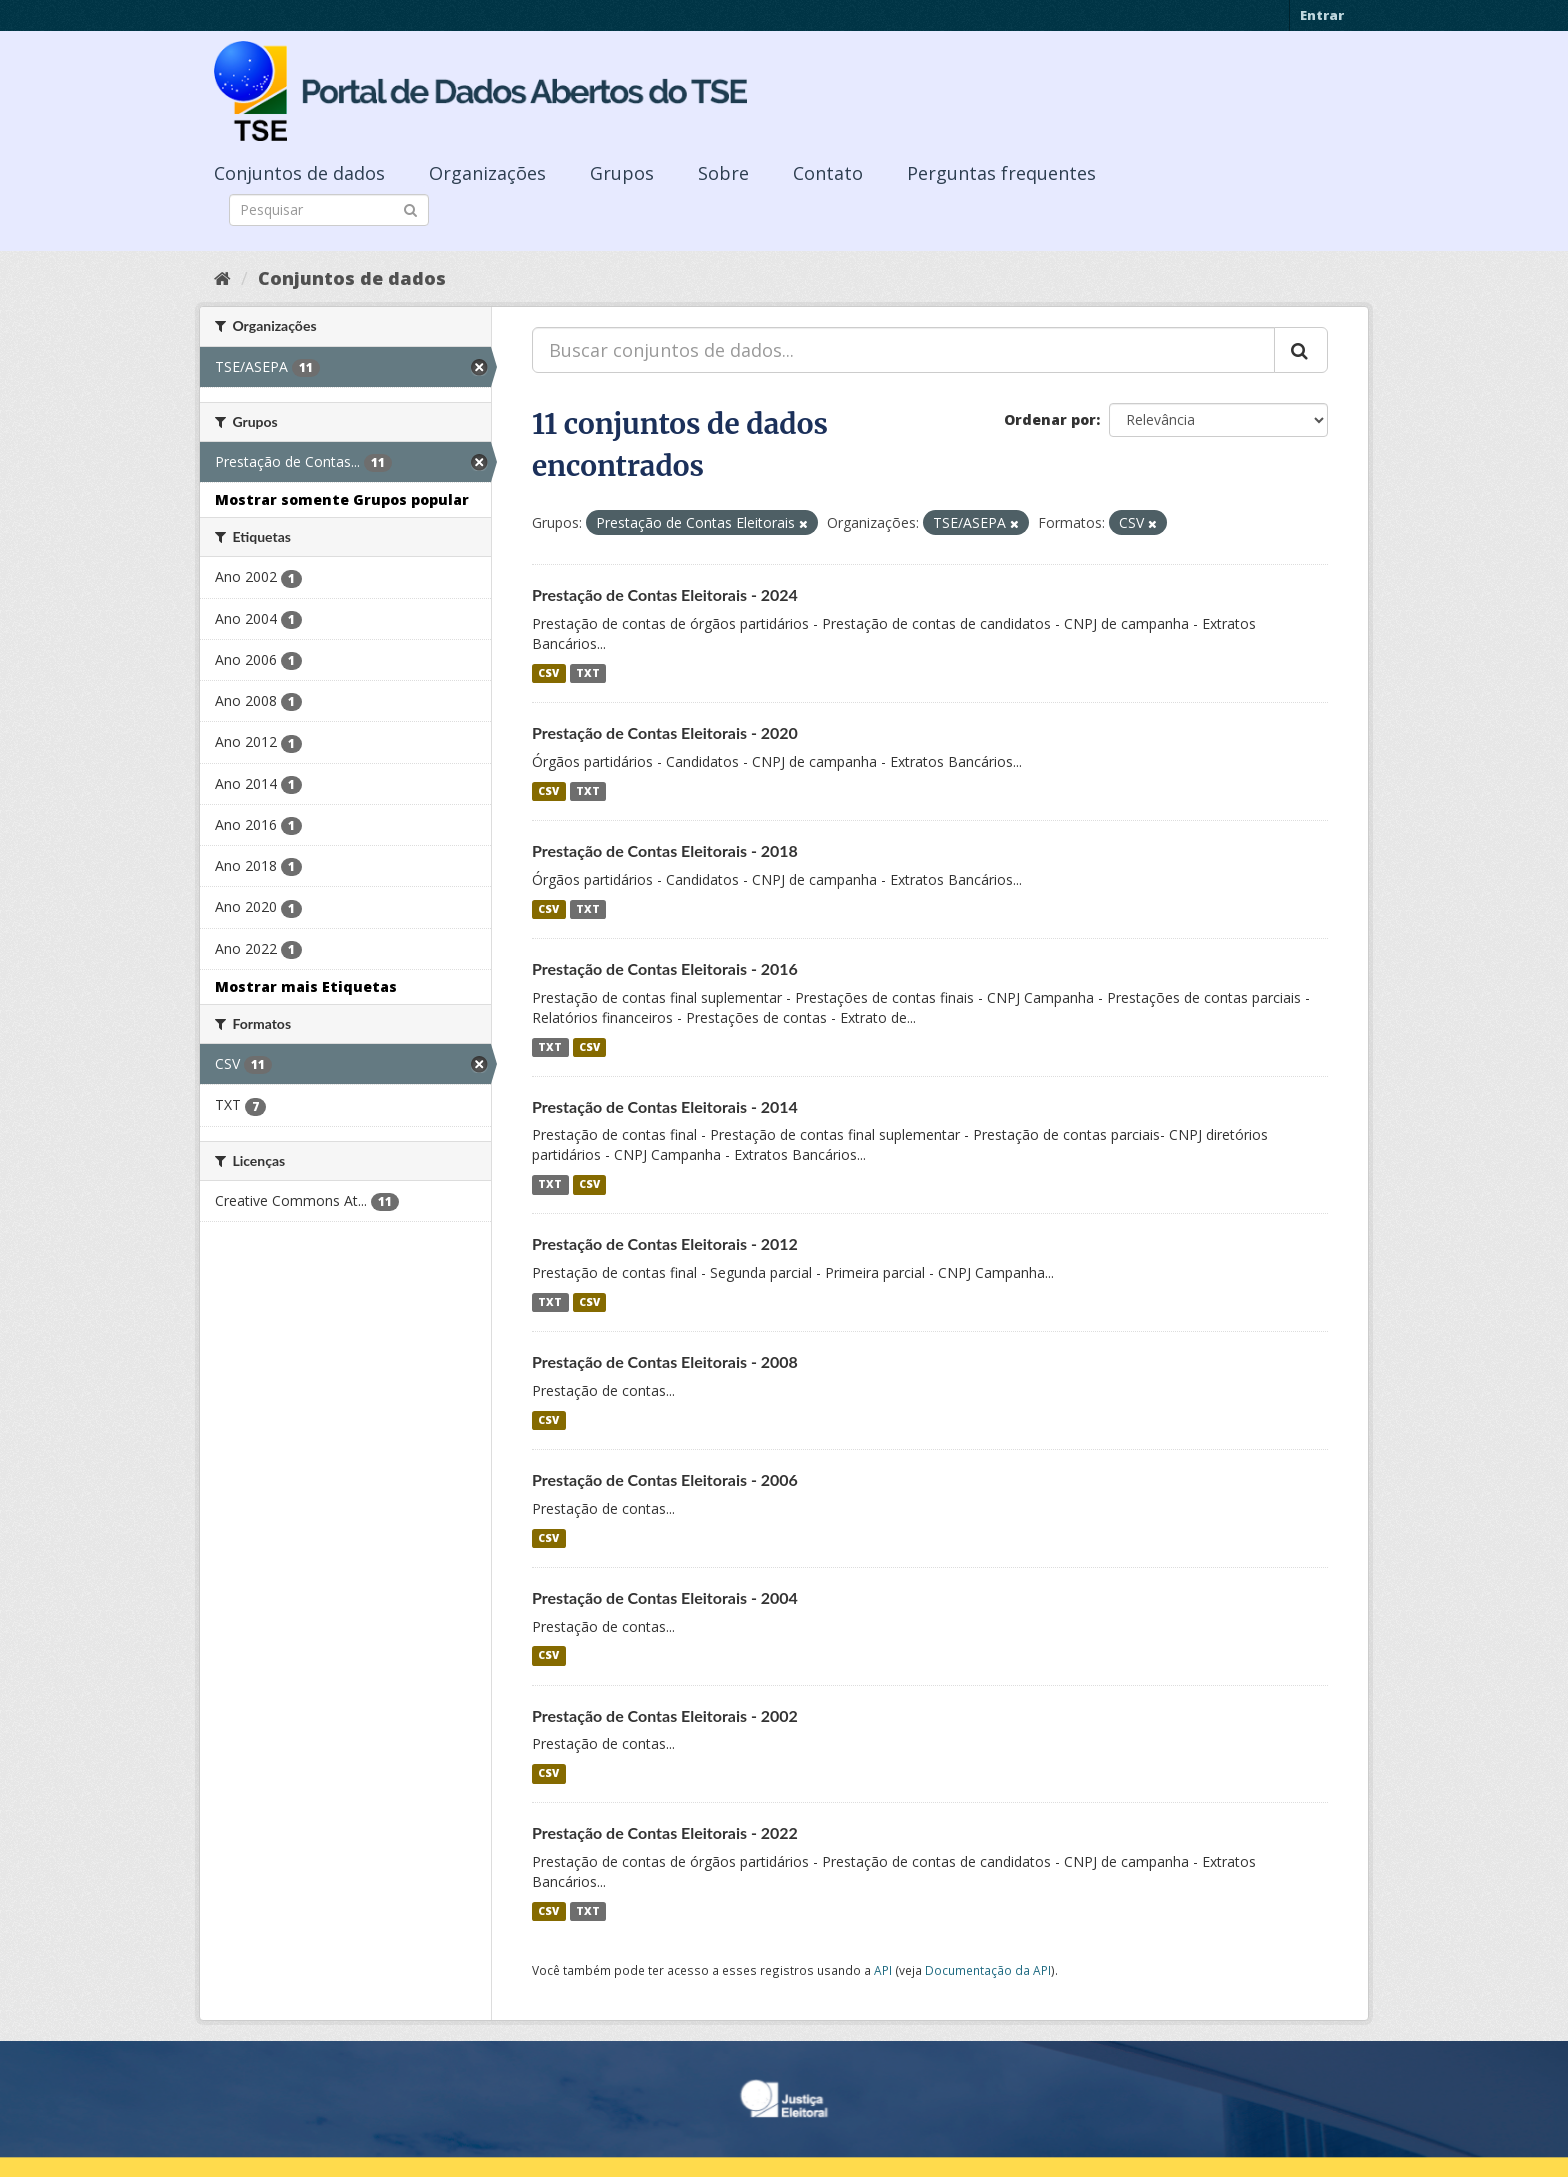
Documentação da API (988, 1970)
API (883, 1970)
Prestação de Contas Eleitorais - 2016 (665, 968)
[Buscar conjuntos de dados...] (903, 350)
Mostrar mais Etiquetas (306, 986)
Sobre (723, 173)
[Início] (222, 278)
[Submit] (410, 208)
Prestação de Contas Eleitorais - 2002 (665, 1715)
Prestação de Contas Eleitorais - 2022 (665, 1832)
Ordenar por (1050, 419)
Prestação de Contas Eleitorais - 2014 (665, 1106)
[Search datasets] (329, 210)
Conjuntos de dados (299, 173)
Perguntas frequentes (1001, 173)
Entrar (1322, 15)
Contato (828, 173)
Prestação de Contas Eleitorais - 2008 (665, 1361)
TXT (588, 673)
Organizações (487, 173)
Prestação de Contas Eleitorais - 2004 (665, 1597)
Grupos (622, 173)
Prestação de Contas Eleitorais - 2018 (665, 850)
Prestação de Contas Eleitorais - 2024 (665, 594)
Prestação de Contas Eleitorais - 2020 (665, 732)
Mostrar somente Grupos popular (342, 499)
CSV (548, 673)
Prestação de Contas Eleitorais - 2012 (665, 1243)
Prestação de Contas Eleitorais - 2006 (665, 1479)
